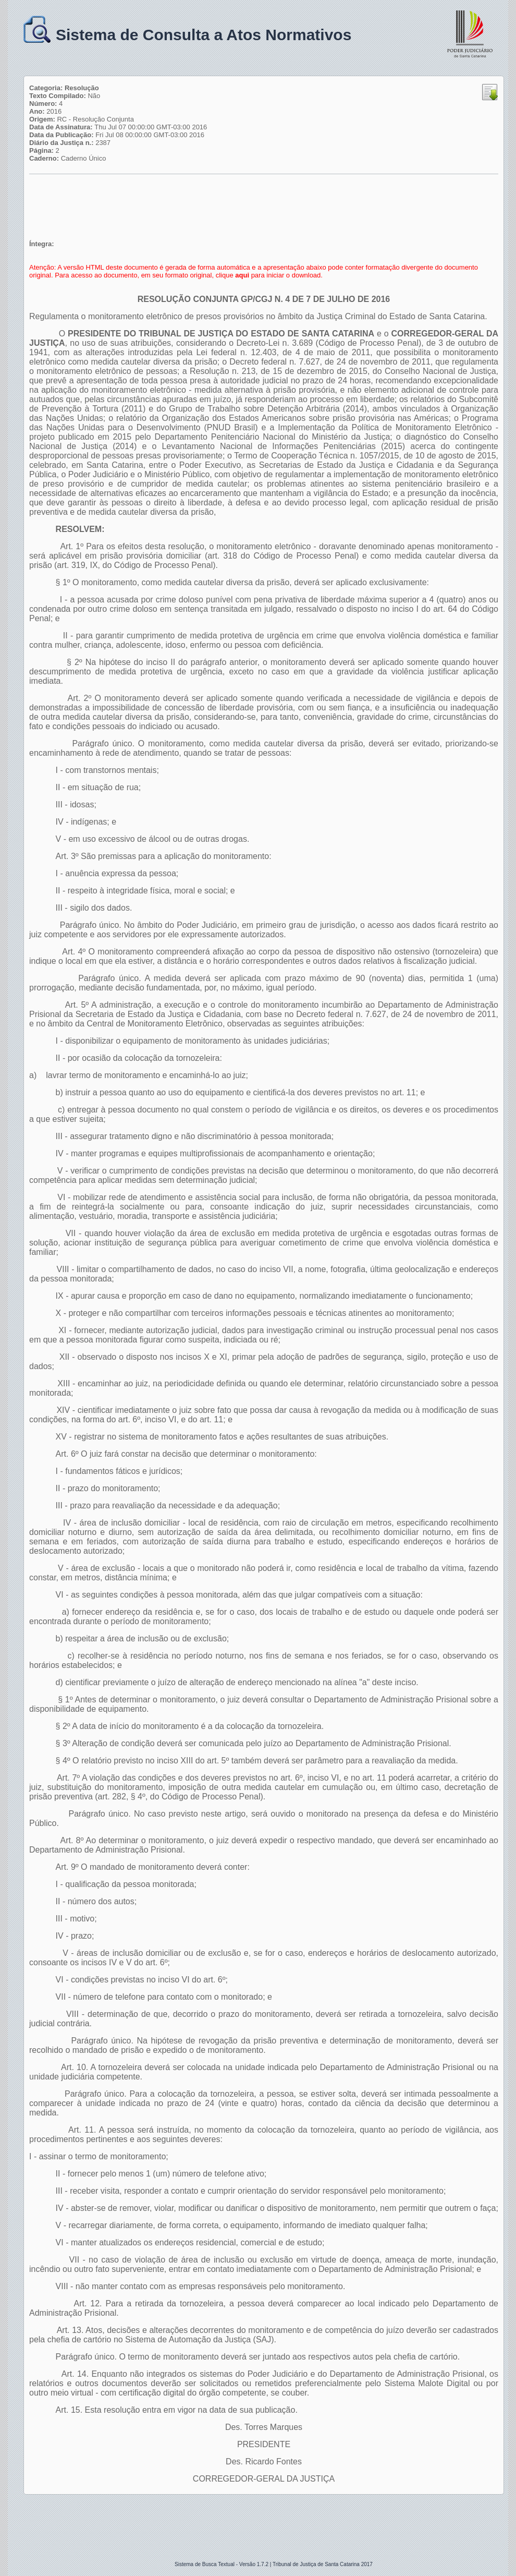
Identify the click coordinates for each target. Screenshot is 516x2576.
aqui (242, 275)
